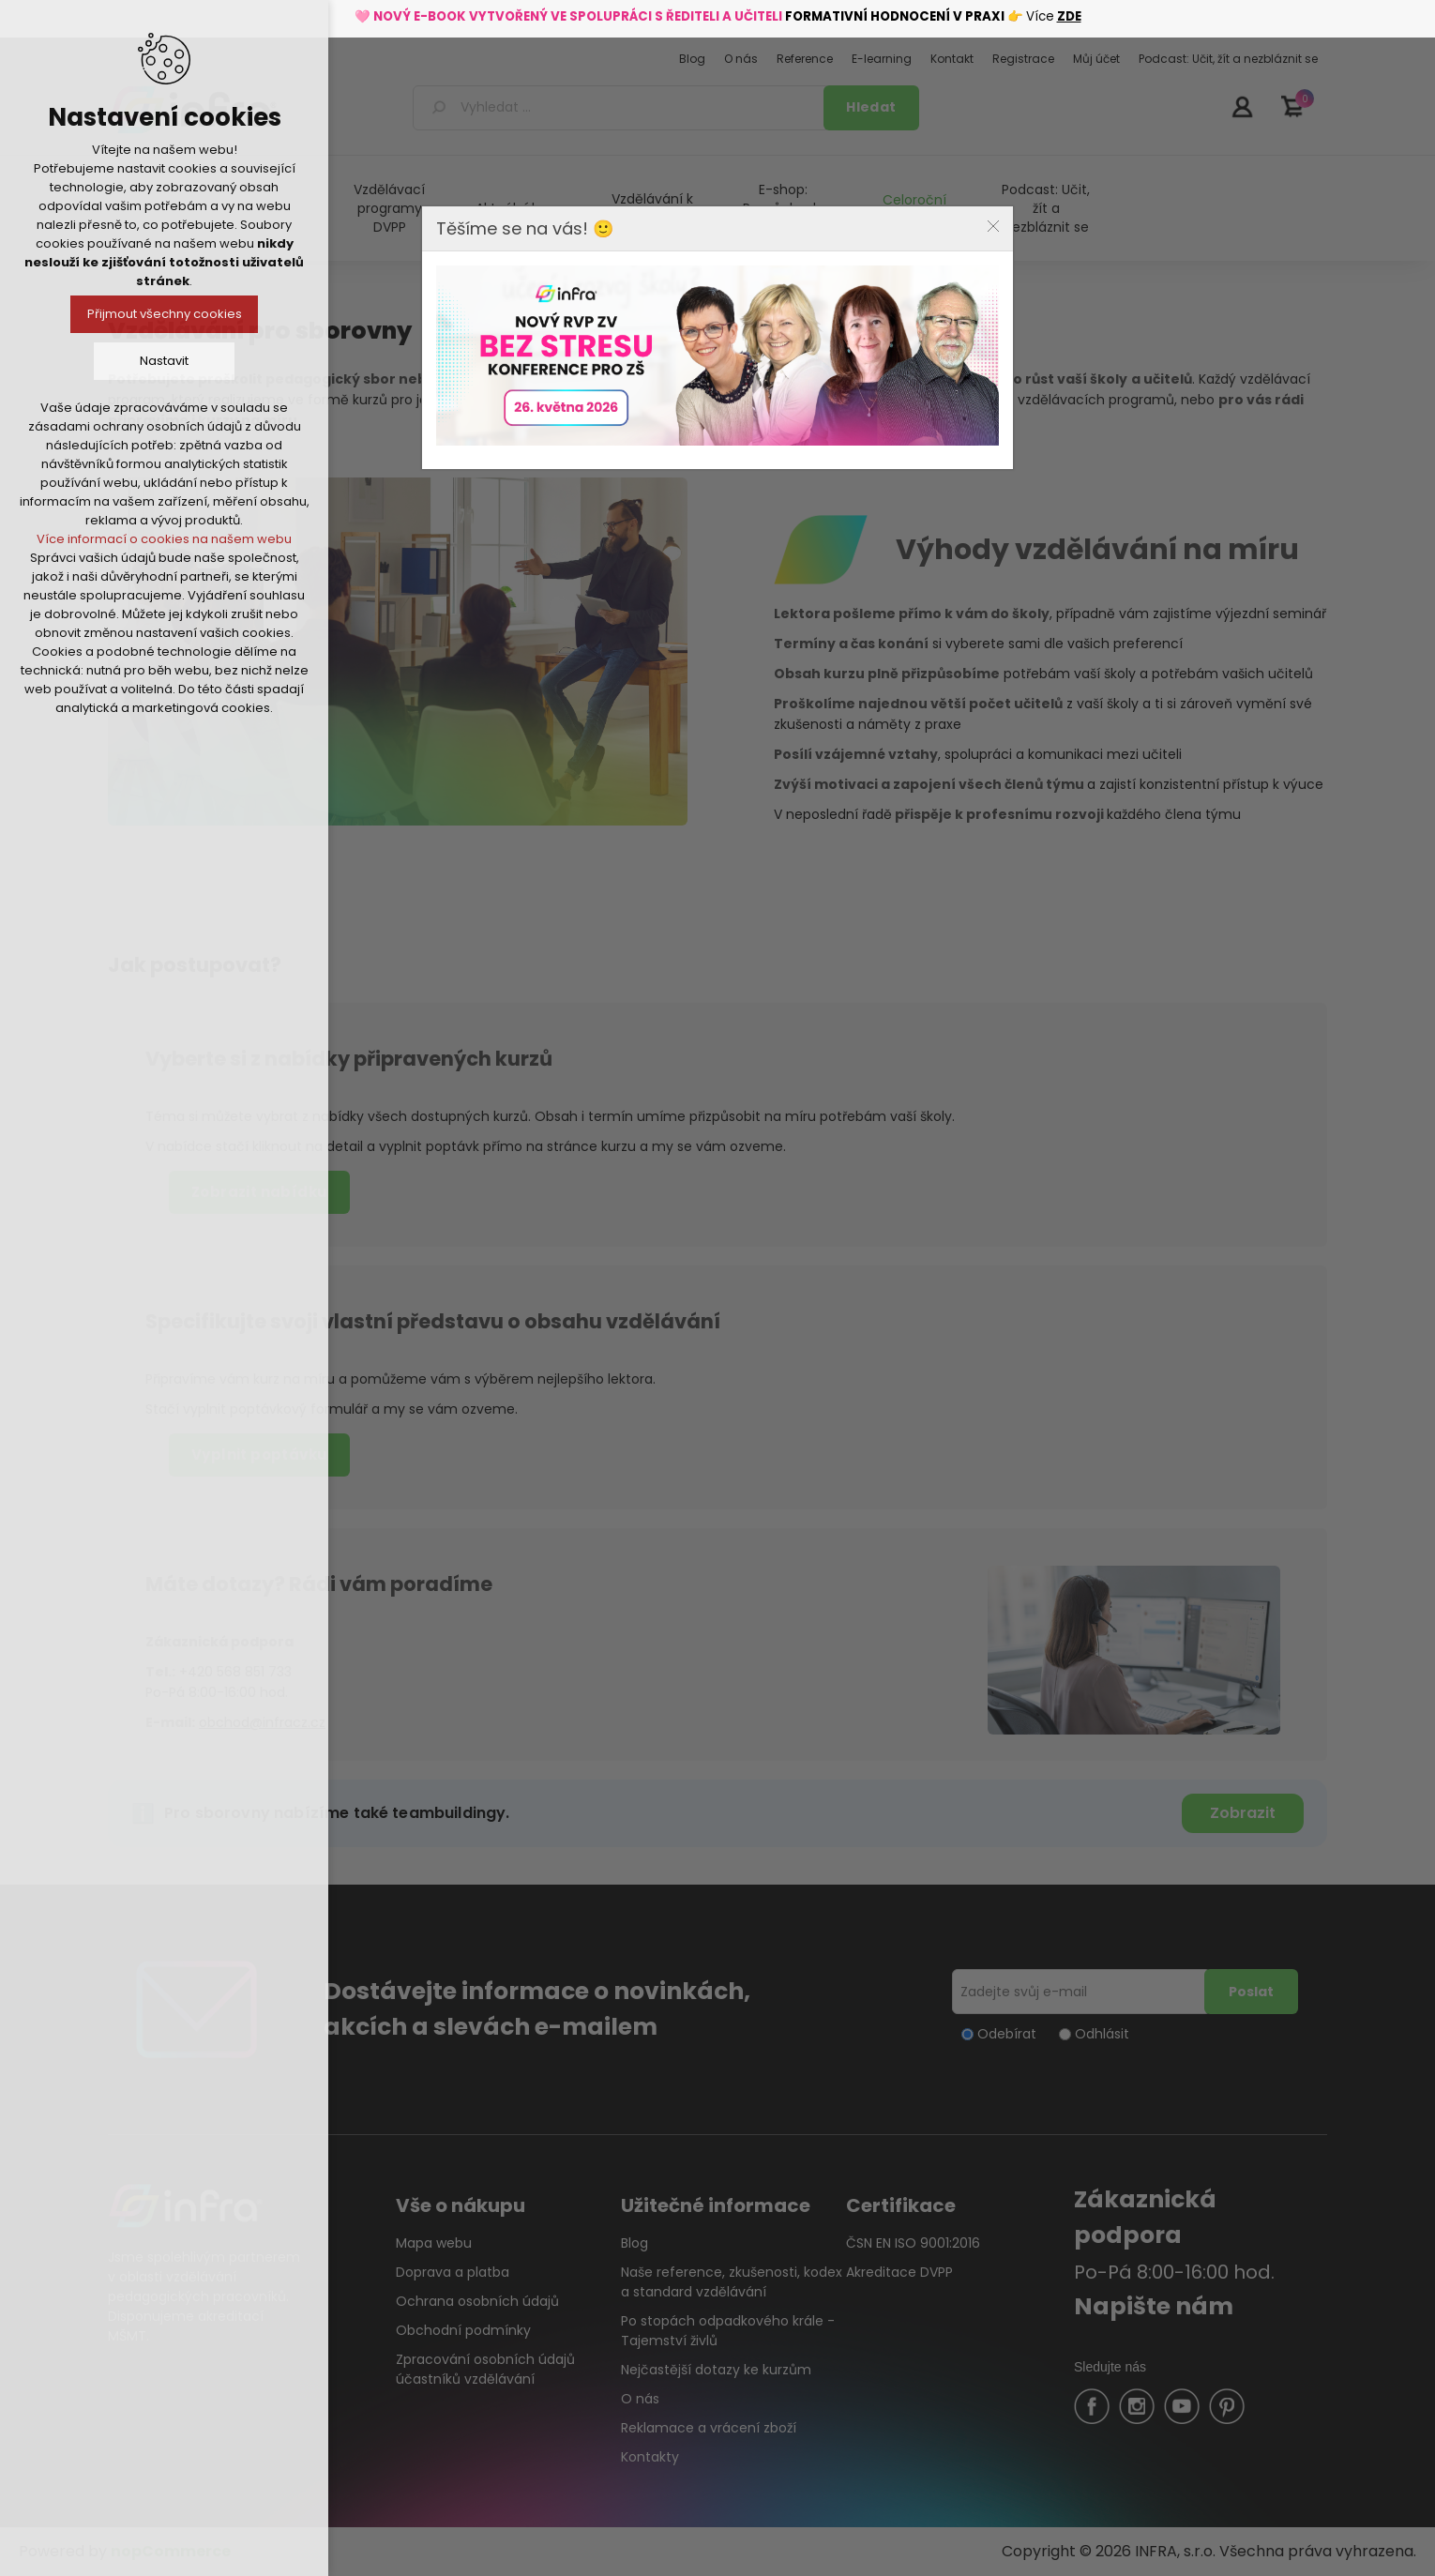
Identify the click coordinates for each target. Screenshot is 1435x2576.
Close (993, 226)
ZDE (1069, 16)
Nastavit (164, 361)
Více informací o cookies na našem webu (164, 539)
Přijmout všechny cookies (164, 314)
